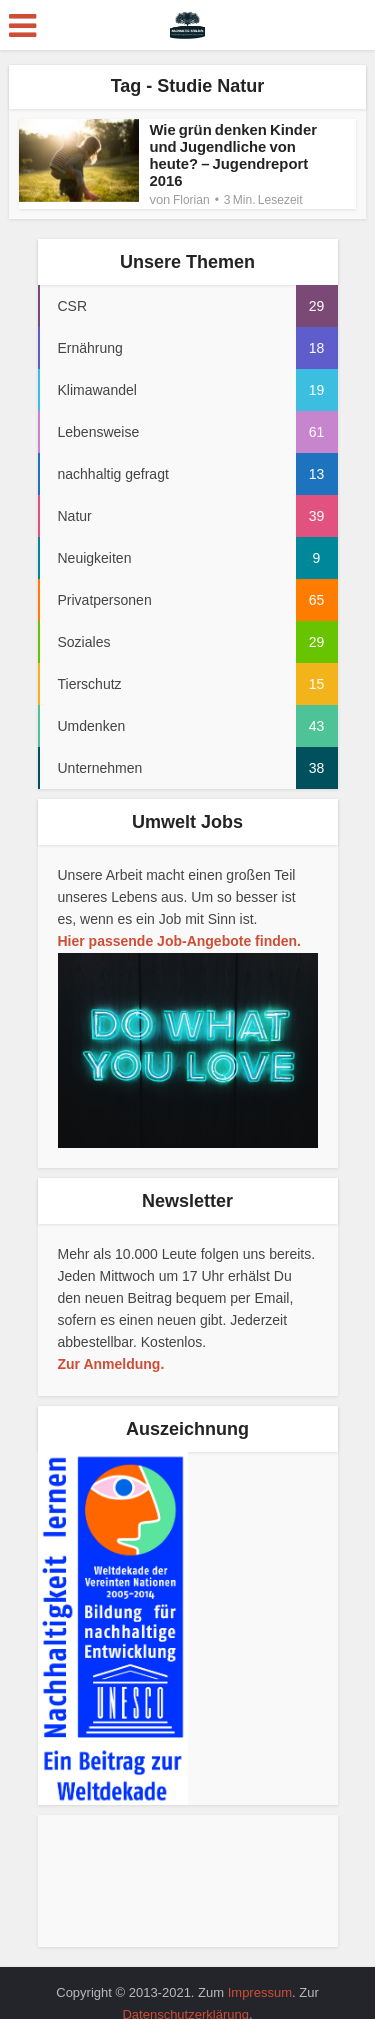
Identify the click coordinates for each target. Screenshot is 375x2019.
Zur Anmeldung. (111, 1364)
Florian (191, 200)
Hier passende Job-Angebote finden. (179, 941)
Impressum (260, 1992)
